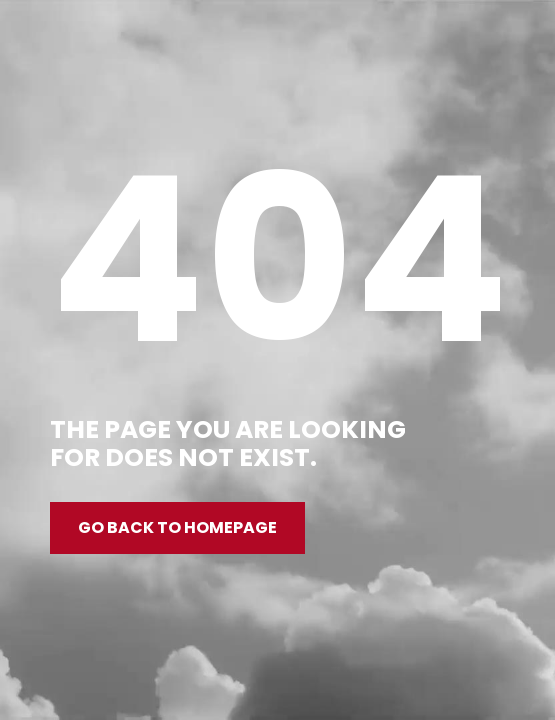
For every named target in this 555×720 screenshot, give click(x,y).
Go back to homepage (177, 527)
